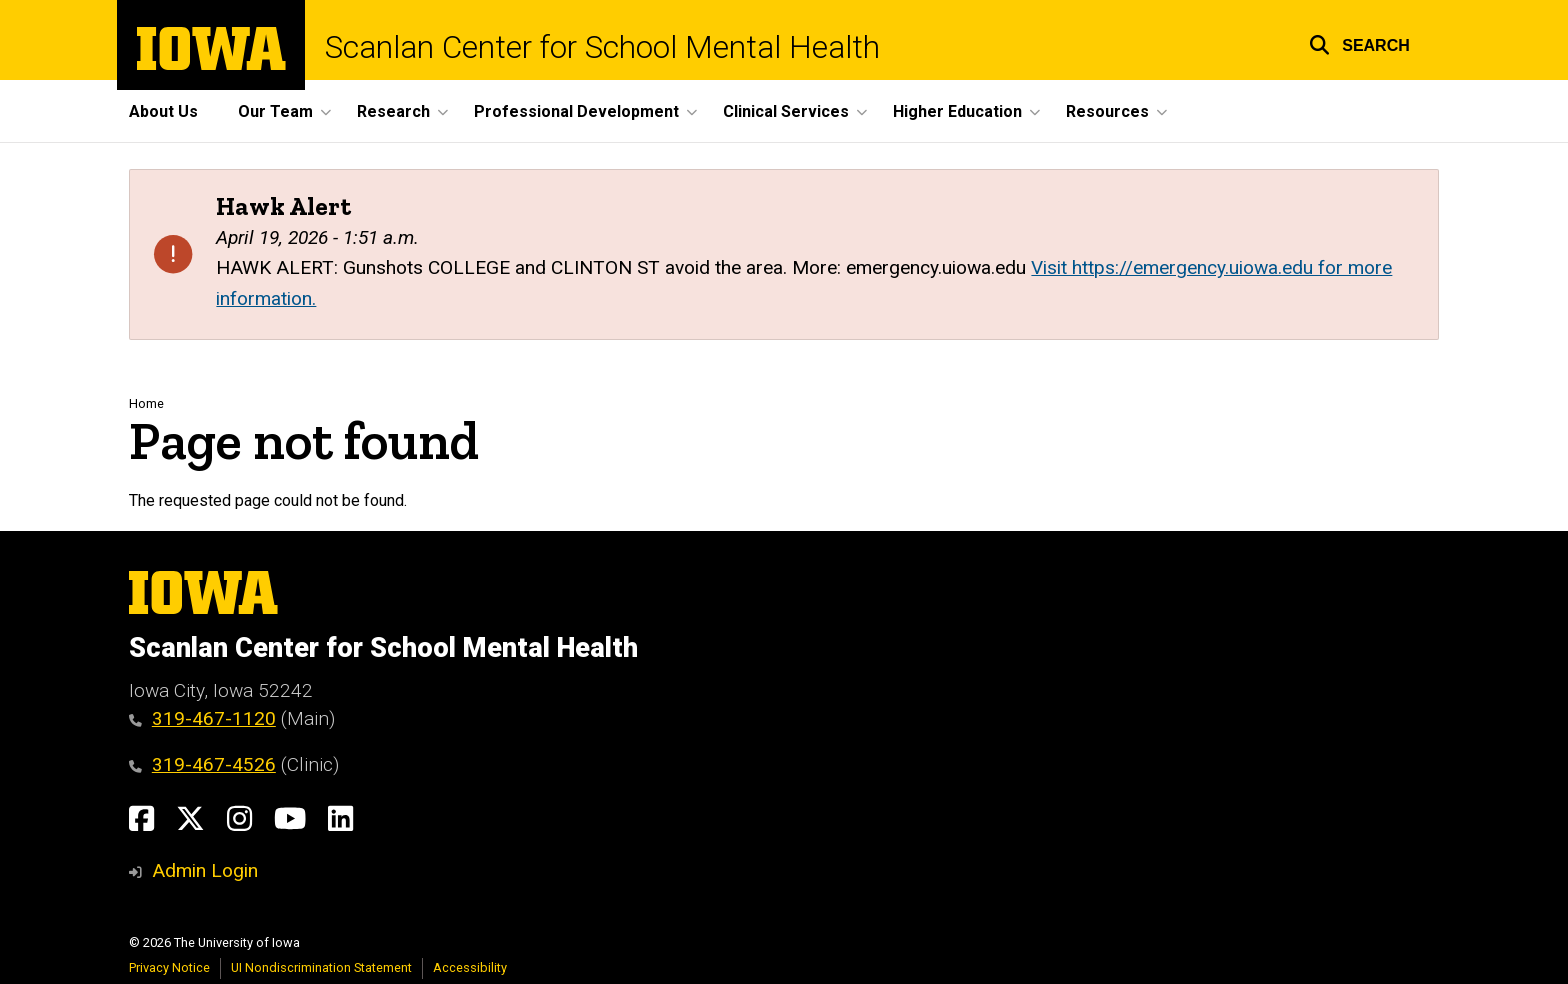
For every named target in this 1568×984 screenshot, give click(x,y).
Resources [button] (1107, 111)
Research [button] (393, 111)
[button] (1359, 42)
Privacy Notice (169, 967)
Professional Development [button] (576, 111)
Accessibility (470, 967)
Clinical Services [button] (786, 111)
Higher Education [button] (957, 111)
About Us (163, 111)
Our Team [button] (275, 111)
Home (146, 403)
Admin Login (205, 870)
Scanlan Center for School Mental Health (602, 47)
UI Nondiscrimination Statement (321, 967)
